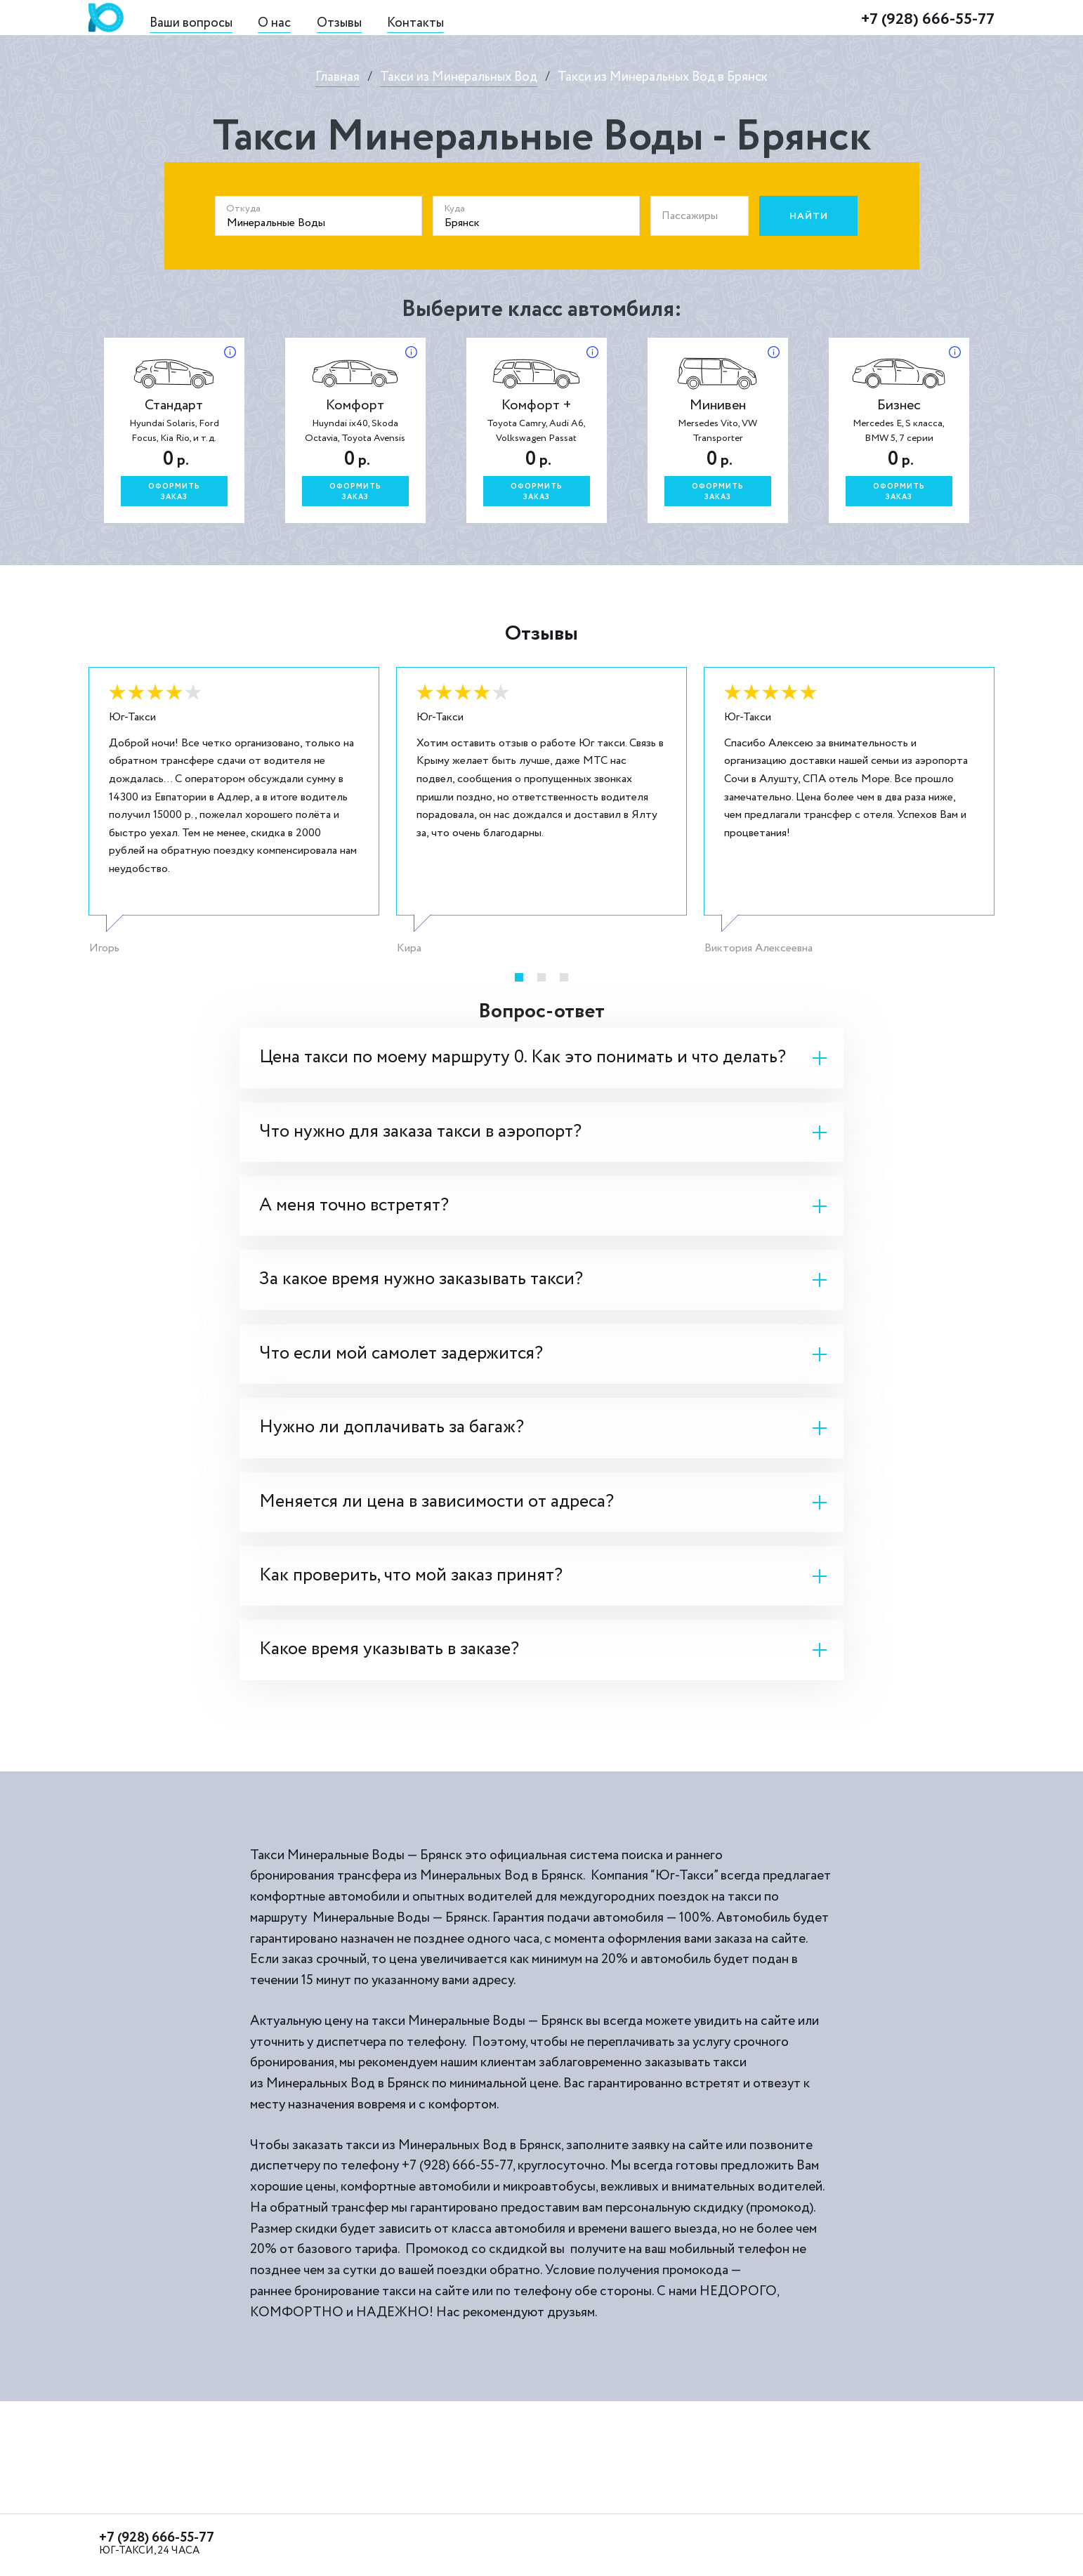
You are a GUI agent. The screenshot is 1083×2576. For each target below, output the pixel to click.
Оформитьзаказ (174, 492)
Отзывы (339, 22)
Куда (454, 209)
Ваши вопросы (191, 22)
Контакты (415, 22)
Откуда (243, 209)
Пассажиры (690, 216)
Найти (808, 216)
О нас (274, 22)
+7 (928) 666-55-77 (928, 19)
